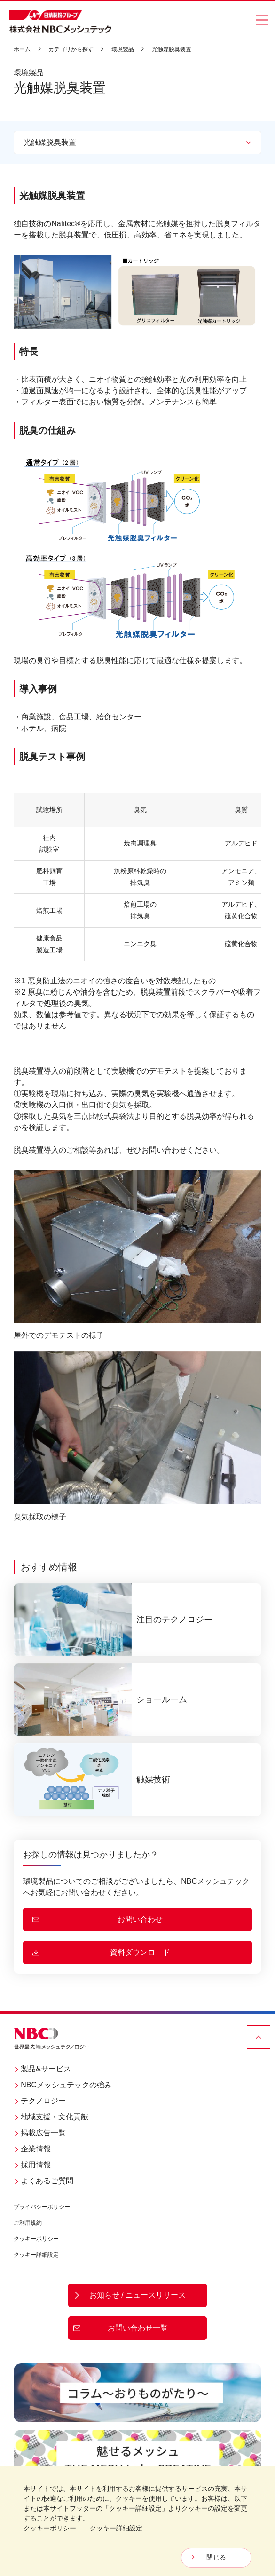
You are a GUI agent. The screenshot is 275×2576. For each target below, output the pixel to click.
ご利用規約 (28, 2223)
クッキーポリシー (36, 2239)
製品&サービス (42, 2069)
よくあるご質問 (43, 2181)
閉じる (216, 2557)
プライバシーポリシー (42, 2207)
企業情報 (32, 2149)
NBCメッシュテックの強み (63, 2085)
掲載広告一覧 (40, 2133)
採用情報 (32, 2165)
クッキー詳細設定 (36, 2255)
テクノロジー (40, 2101)
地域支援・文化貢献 (51, 2117)
